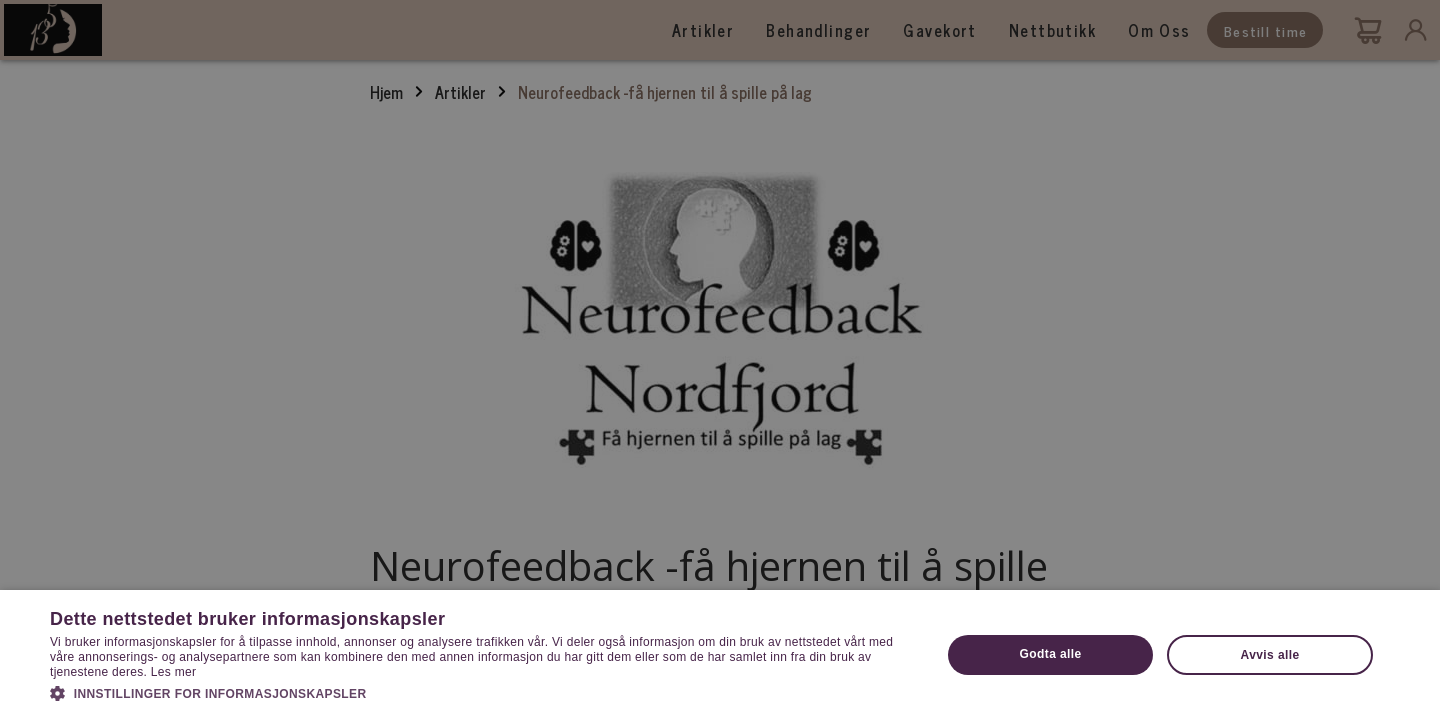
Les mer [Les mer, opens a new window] (173, 672)
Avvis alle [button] (1270, 655)
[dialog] (720, 360)
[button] (482, 692)
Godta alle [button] (1051, 654)
